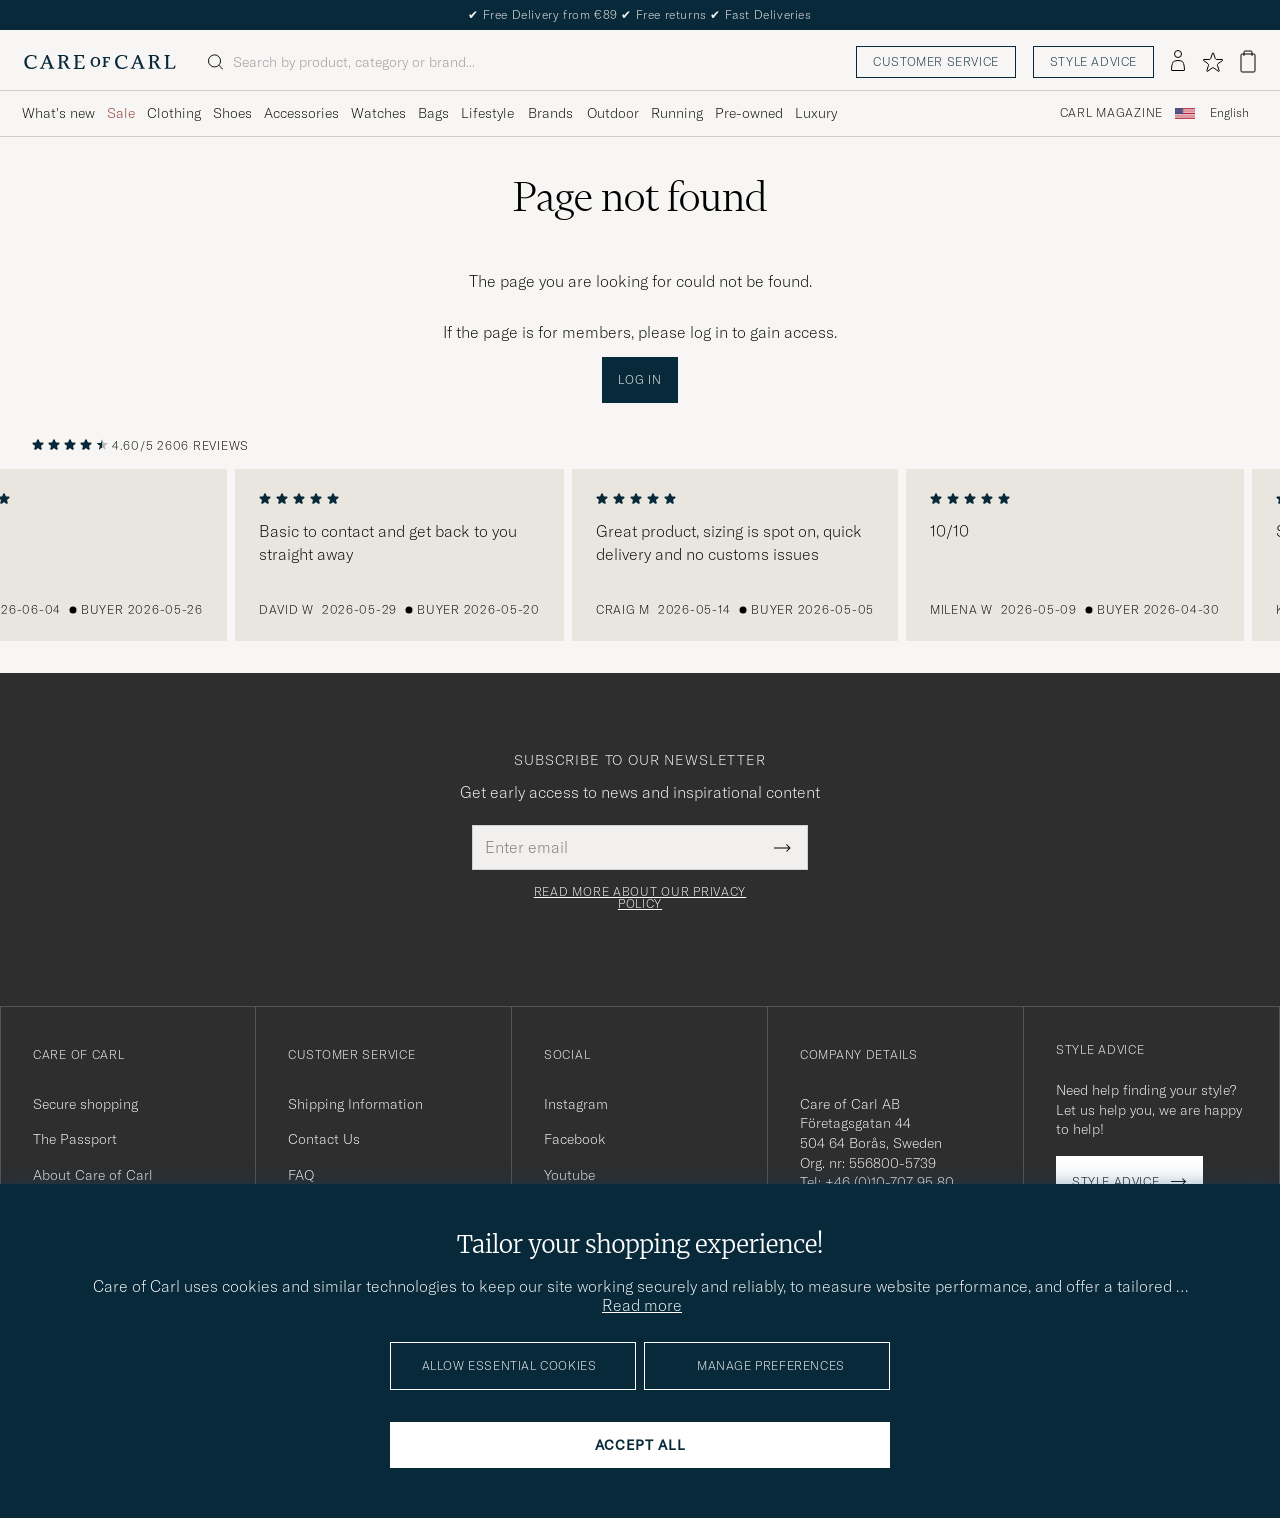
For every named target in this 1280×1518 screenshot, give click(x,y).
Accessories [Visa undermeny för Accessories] (301, 113)
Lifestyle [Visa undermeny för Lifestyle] (487, 113)
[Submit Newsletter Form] (782, 847)
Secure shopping (85, 1104)
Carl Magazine (1111, 113)
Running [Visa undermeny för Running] (677, 113)
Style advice (1093, 61)
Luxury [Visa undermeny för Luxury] (816, 113)
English (1229, 113)
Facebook (574, 1139)
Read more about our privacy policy (640, 898)
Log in (639, 379)
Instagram (576, 1104)
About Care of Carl (93, 1175)
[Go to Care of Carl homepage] (100, 62)
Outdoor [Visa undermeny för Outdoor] (613, 113)
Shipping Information (355, 1104)
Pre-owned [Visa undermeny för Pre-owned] (749, 113)
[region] (640, 555)
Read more (642, 1305)
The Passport (75, 1139)
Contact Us (324, 1139)
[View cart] (1248, 61)
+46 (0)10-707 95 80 (889, 1182)
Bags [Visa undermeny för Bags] (433, 113)
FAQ (301, 1175)
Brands (550, 113)
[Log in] (1178, 62)
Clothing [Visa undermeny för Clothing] (174, 113)
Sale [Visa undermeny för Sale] (121, 113)
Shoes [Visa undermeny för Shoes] (232, 113)
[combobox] (1229, 113)
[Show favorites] (1212, 62)
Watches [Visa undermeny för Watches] (378, 113)
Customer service (936, 61)
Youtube (569, 1175)
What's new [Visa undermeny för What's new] (58, 113)
